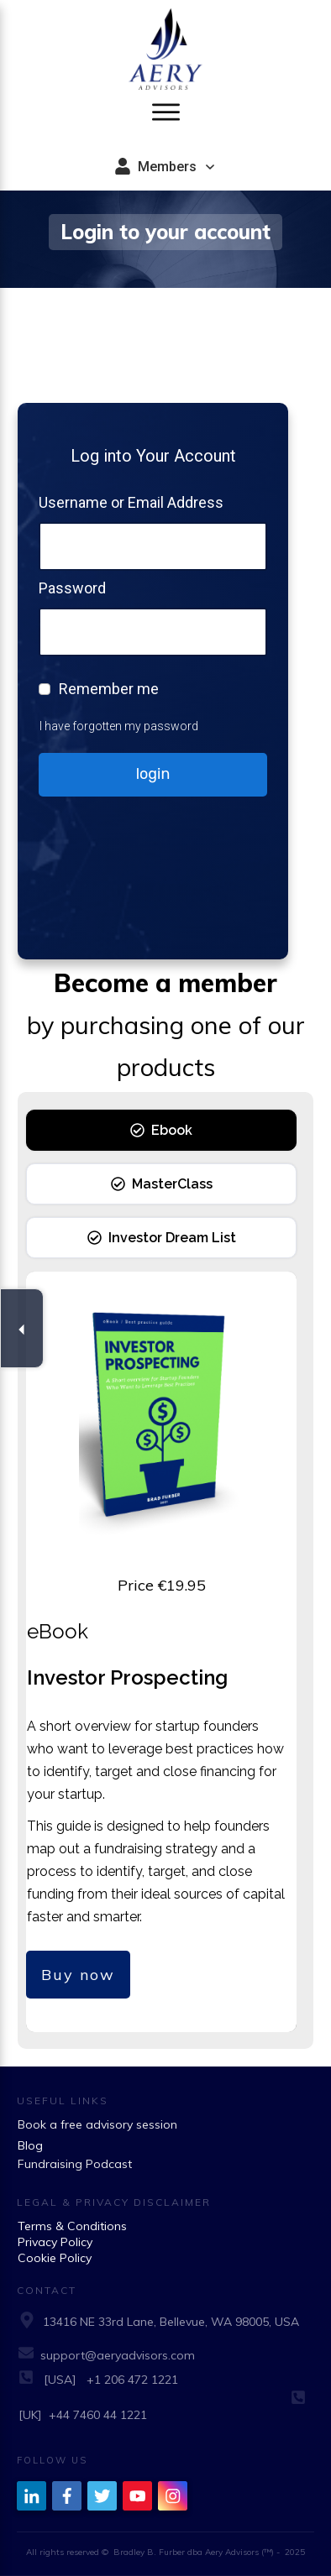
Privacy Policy (55, 2241)
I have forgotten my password (118, 726)
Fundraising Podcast (75, 2163)
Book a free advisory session (97, 2124)
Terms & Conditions (72, 2226)
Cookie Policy (55, 2257)
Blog (30, 2145)
